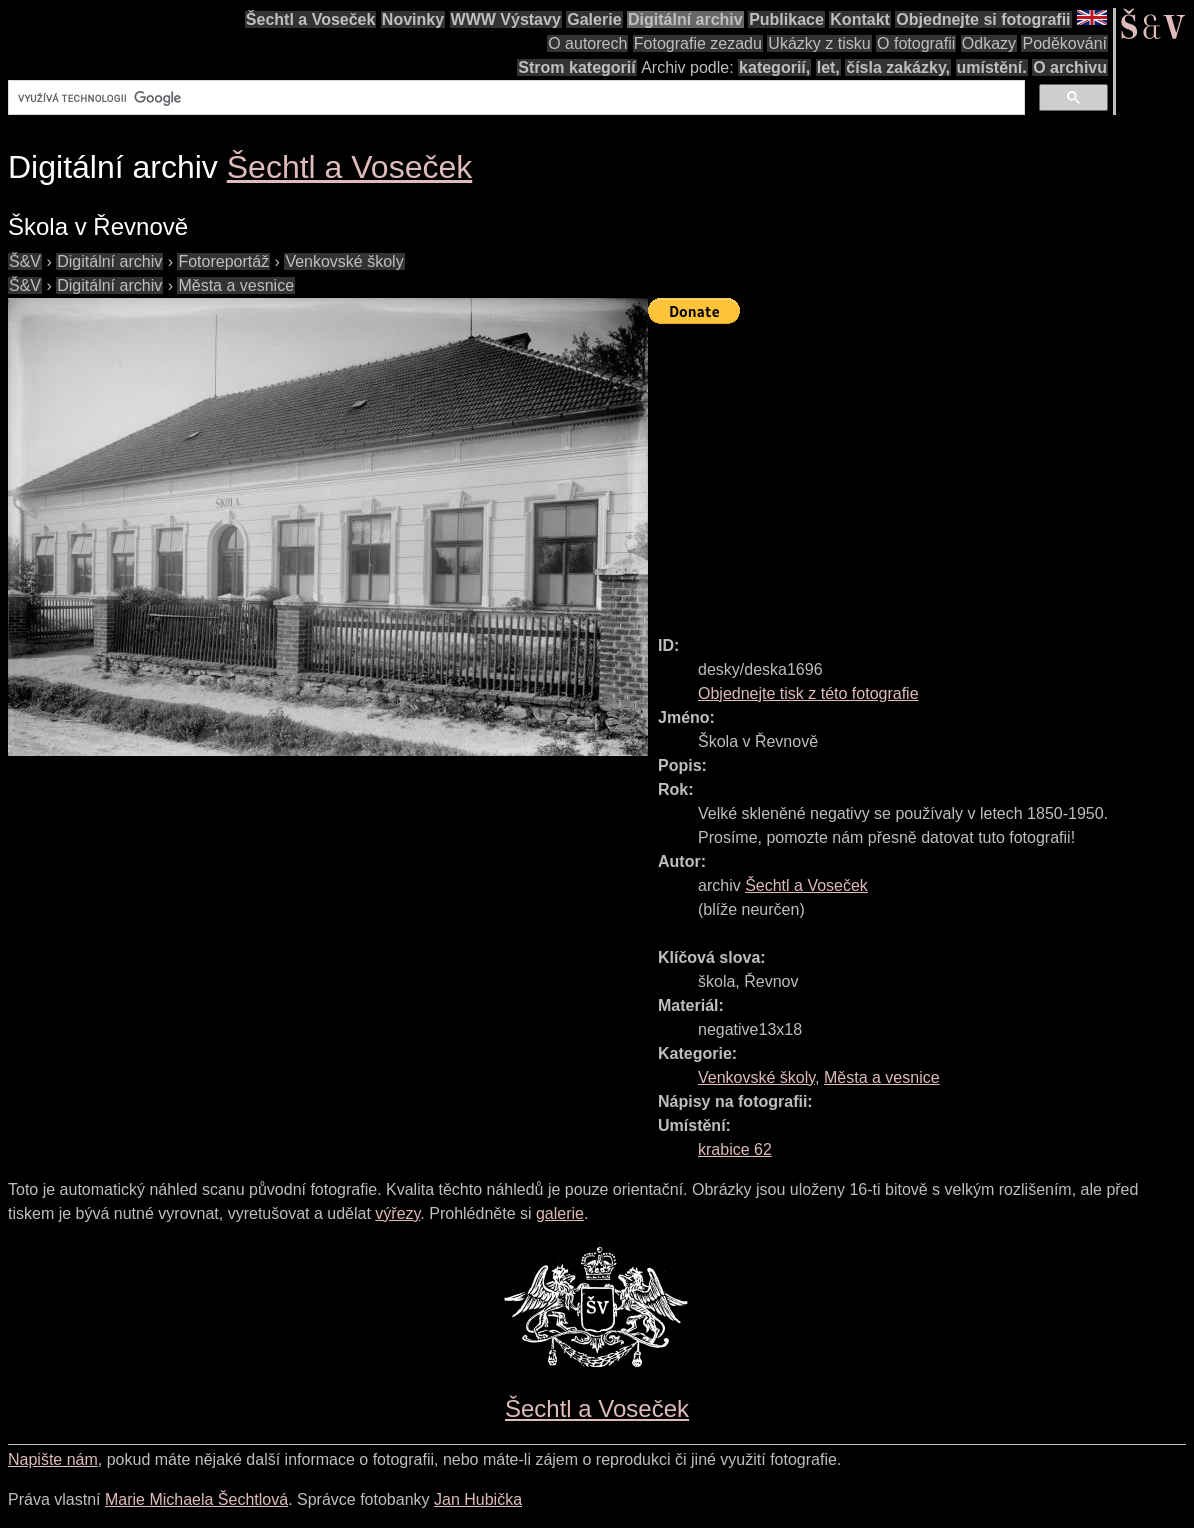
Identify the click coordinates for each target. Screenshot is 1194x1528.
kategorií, (774, 67)
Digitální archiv (685, 19)
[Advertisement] (921, 471)
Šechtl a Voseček (311, 19)
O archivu (1070, 67)
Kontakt (860, 19)
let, (828, 67)
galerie (560, 1213)
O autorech (587, 43)
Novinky (413, 19)
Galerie (594, 19)
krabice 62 (735, 1149)
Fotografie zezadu (698, 43)
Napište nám (53, 1459)
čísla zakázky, (898, 67)
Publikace (786, 19)
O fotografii (916, 43)
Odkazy (989, 43)
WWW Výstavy (506, 19)
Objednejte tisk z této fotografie (808, 693)
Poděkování (1064, 43)
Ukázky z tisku (819, 43)
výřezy (397, 1213)
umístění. (992, 67)
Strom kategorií (576, 67)
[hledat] (514, 98)
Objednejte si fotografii (983, 19)
